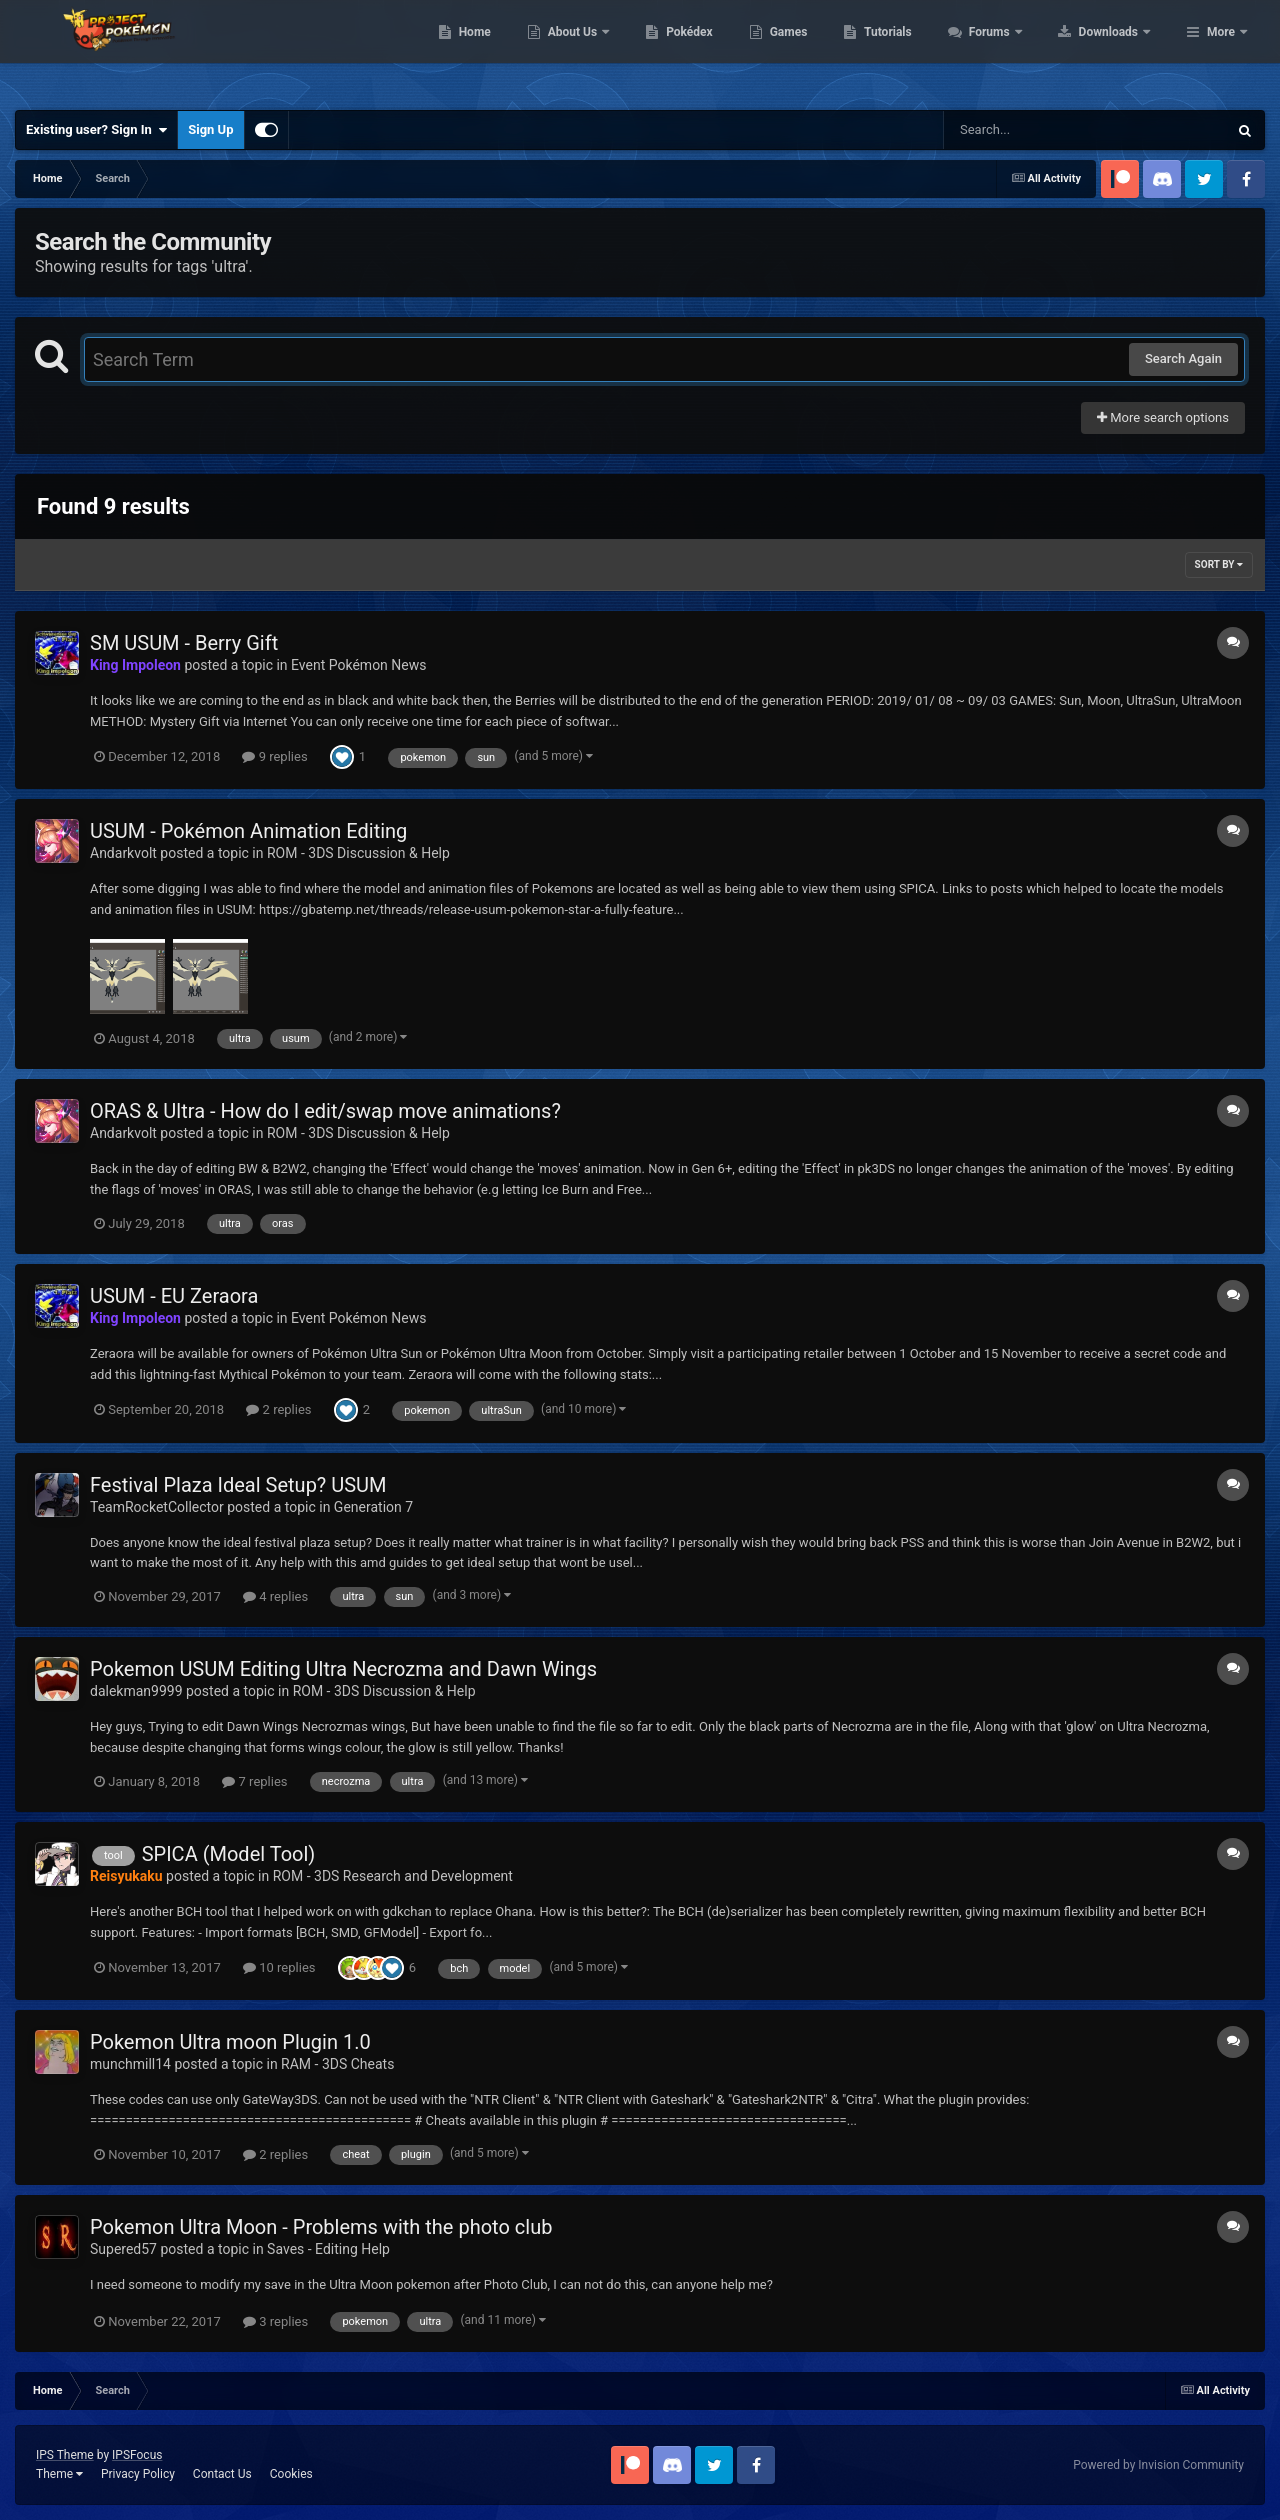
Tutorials (1015, 50)
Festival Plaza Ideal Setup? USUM (238, 1485)
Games (915, 50)
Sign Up (210, 129)
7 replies (254, 1781)
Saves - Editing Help (328, 2249)
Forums (1117, 50)
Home (601, 50)
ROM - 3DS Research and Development (393, 1876)
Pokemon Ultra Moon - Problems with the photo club (321, 2227)
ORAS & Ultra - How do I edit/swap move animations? (325, 1111)
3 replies (275, 2321)
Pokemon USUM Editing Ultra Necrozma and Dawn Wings (343, 1669)
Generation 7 (373, 1507)
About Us (700, 50)
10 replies (279, 1967)
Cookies (291, 2474)
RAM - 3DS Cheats (337, 2064)
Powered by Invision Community (1158, 2465)
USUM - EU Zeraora (174, 1296)
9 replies (274, 756)
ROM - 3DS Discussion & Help (358, 853)
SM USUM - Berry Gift (184, 643)
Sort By (1219, 564)
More (1221, 50)
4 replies (275, 1596)
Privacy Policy (138, 2474)
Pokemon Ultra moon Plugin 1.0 (230, 2042)
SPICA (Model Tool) (229, 1854)
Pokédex (817, 50)
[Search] (1035, 130)
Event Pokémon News (358, 665)
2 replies (278, 1409)
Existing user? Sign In (96, 130)
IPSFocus (137, 2455)
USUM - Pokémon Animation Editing (248, 831)
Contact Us (222, 2474)
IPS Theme (65, 2455)
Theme (59, 2474)
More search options (1163, 417)
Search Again (1183, 358)
